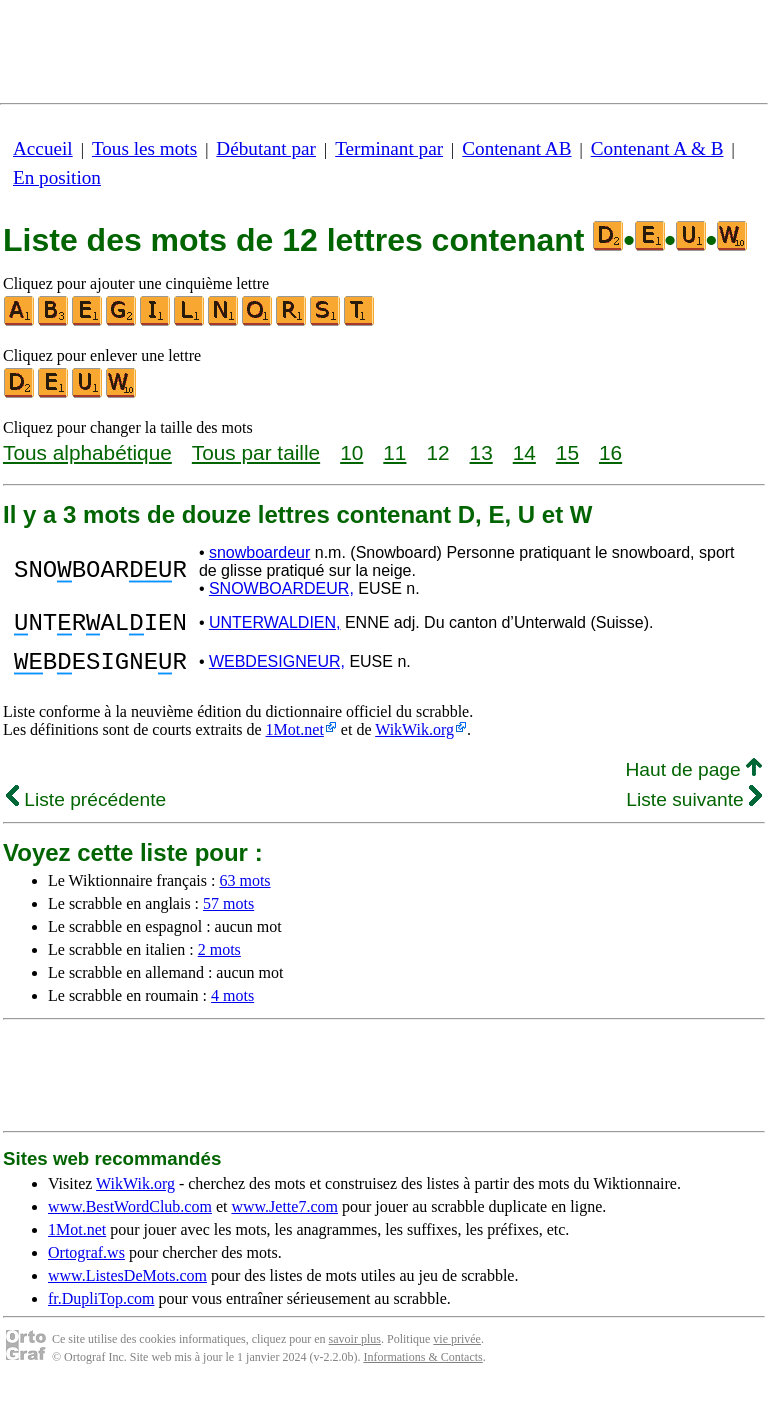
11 (394, 452)
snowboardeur (259, 552)
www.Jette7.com (284, 1218)
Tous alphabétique (87, 452)
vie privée (457, 1351)
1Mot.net (295, 741)
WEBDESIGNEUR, (277, 670)
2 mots (219, 961)
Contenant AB (516, 148)
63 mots (244, 892)
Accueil (43, 148)
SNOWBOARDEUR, (281, 588)
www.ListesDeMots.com (127, 1287)
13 (481, 452)
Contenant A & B (657, 148)
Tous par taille (256, 452)
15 (567, 452)
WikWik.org (414, 741)
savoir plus (355, 1351)
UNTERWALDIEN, (275, 625)
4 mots (232, 1007)
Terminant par (389, 148)
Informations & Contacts (422, 1369)
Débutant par (266, 148)
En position (57, 177)
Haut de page (693, 781)
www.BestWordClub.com (130, 1218)
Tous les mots (144, 148)
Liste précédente (86, 811)
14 (524, 452)
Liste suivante (694, 811)
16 (610, 452)
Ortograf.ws (86, 1264)
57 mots (228, 915)
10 (351, 452)
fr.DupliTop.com (101, 1310)
